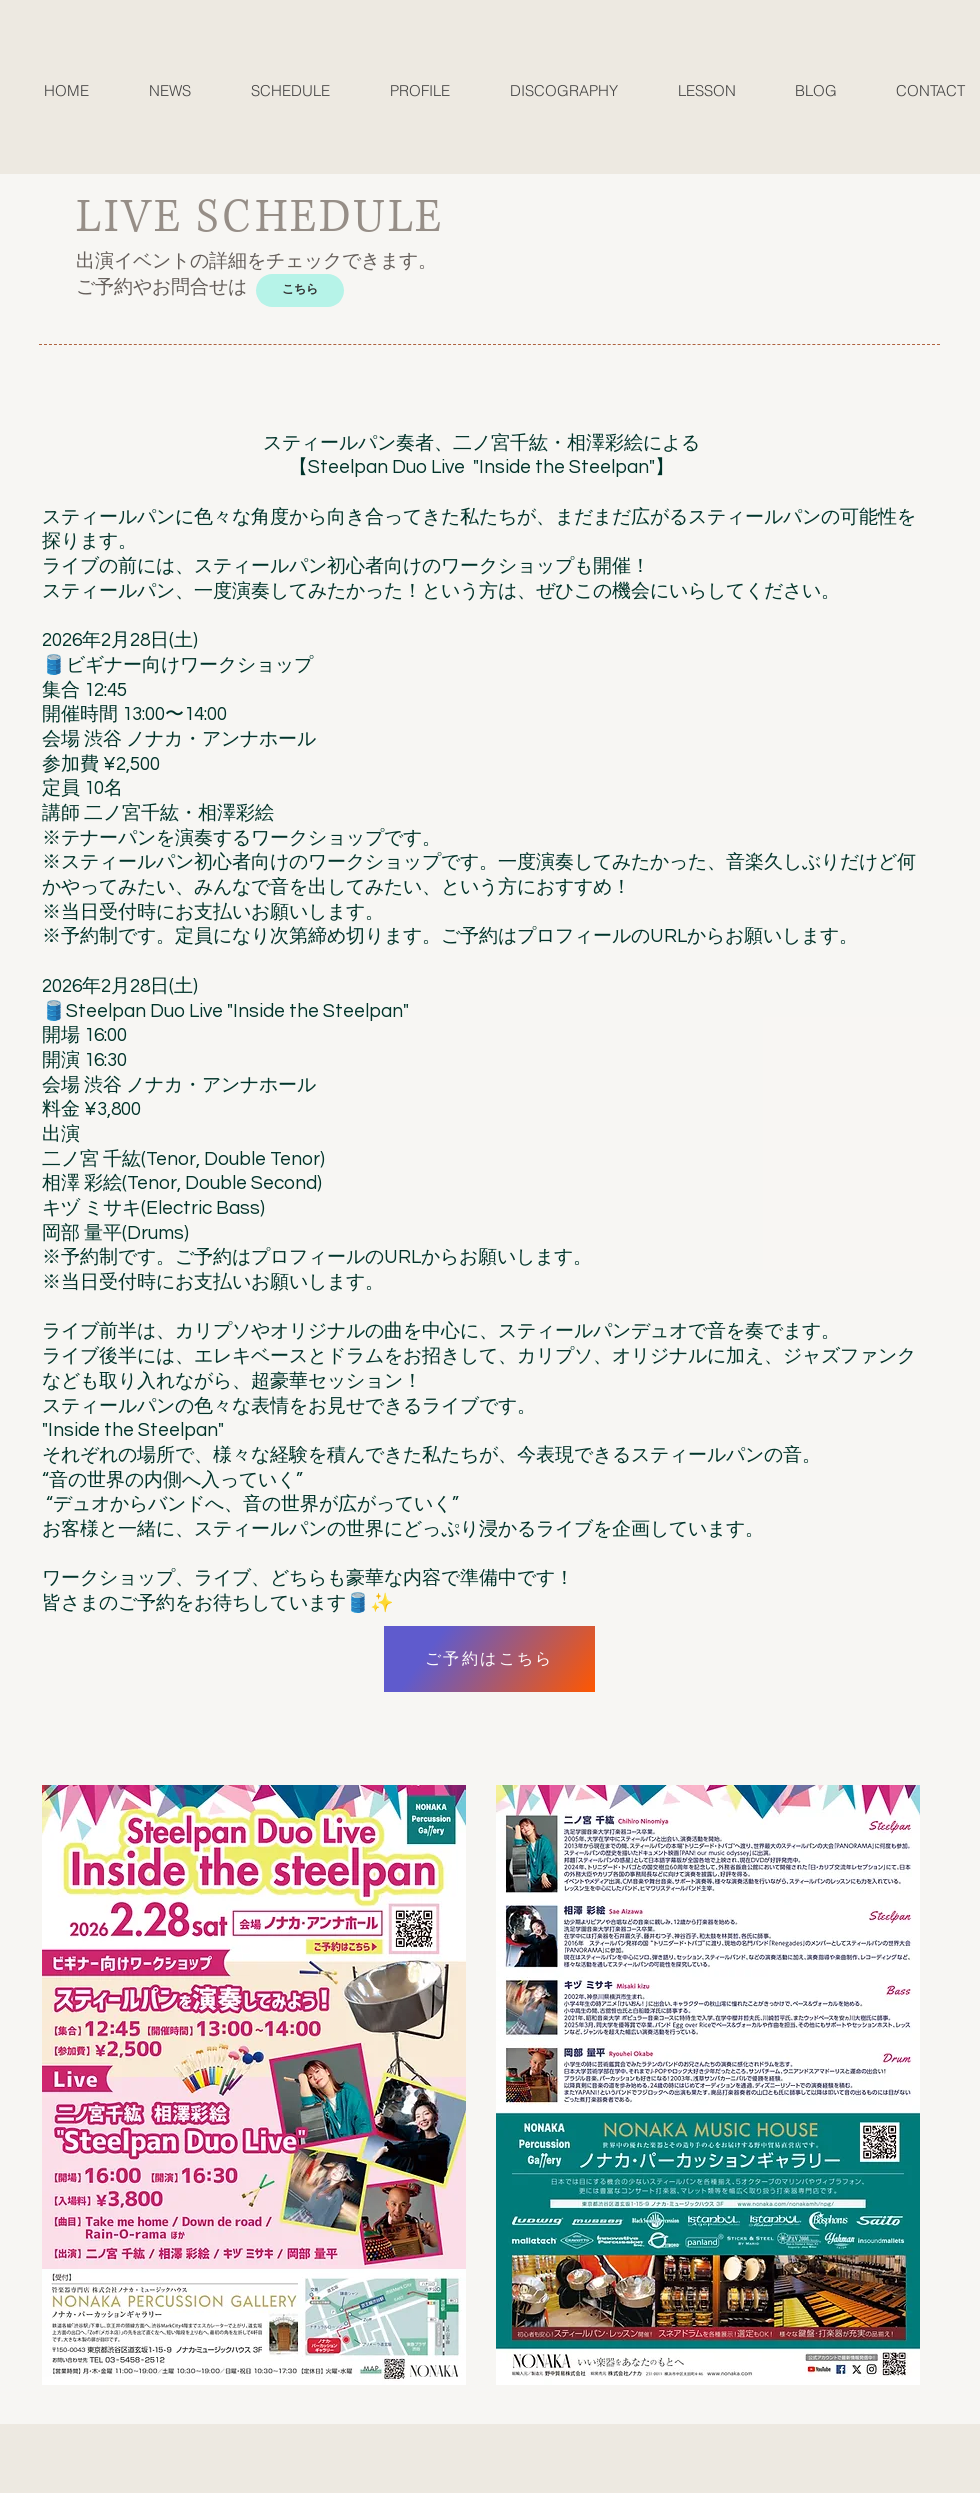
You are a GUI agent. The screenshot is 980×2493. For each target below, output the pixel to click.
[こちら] (300, 290)
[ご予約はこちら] (489, 1659)
